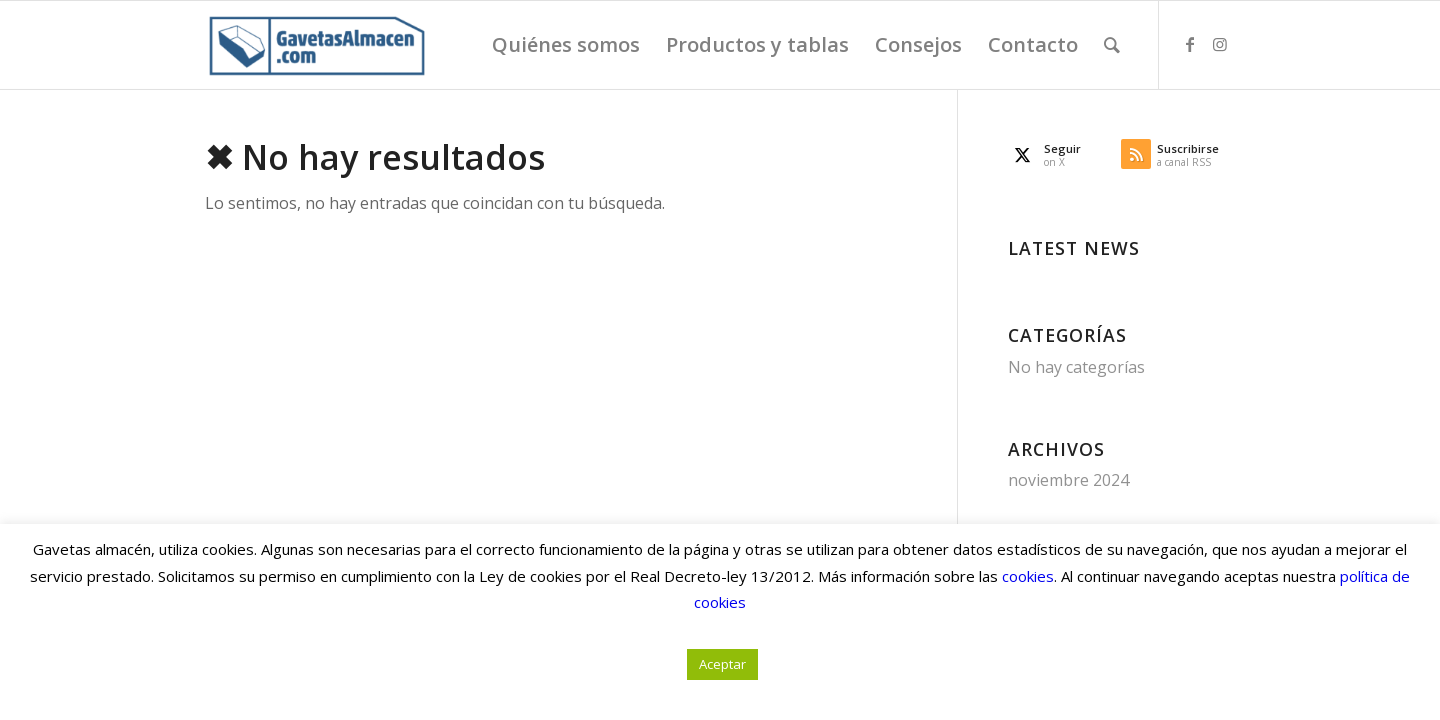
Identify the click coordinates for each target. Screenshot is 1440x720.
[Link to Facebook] (1190, 44)
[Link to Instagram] (1220, 44)
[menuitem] (566, 45)
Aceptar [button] (722, 664)
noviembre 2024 (1068, 480)
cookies (1028, 576)
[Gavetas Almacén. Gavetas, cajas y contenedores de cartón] (316, 45)
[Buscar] (1112, 45)
